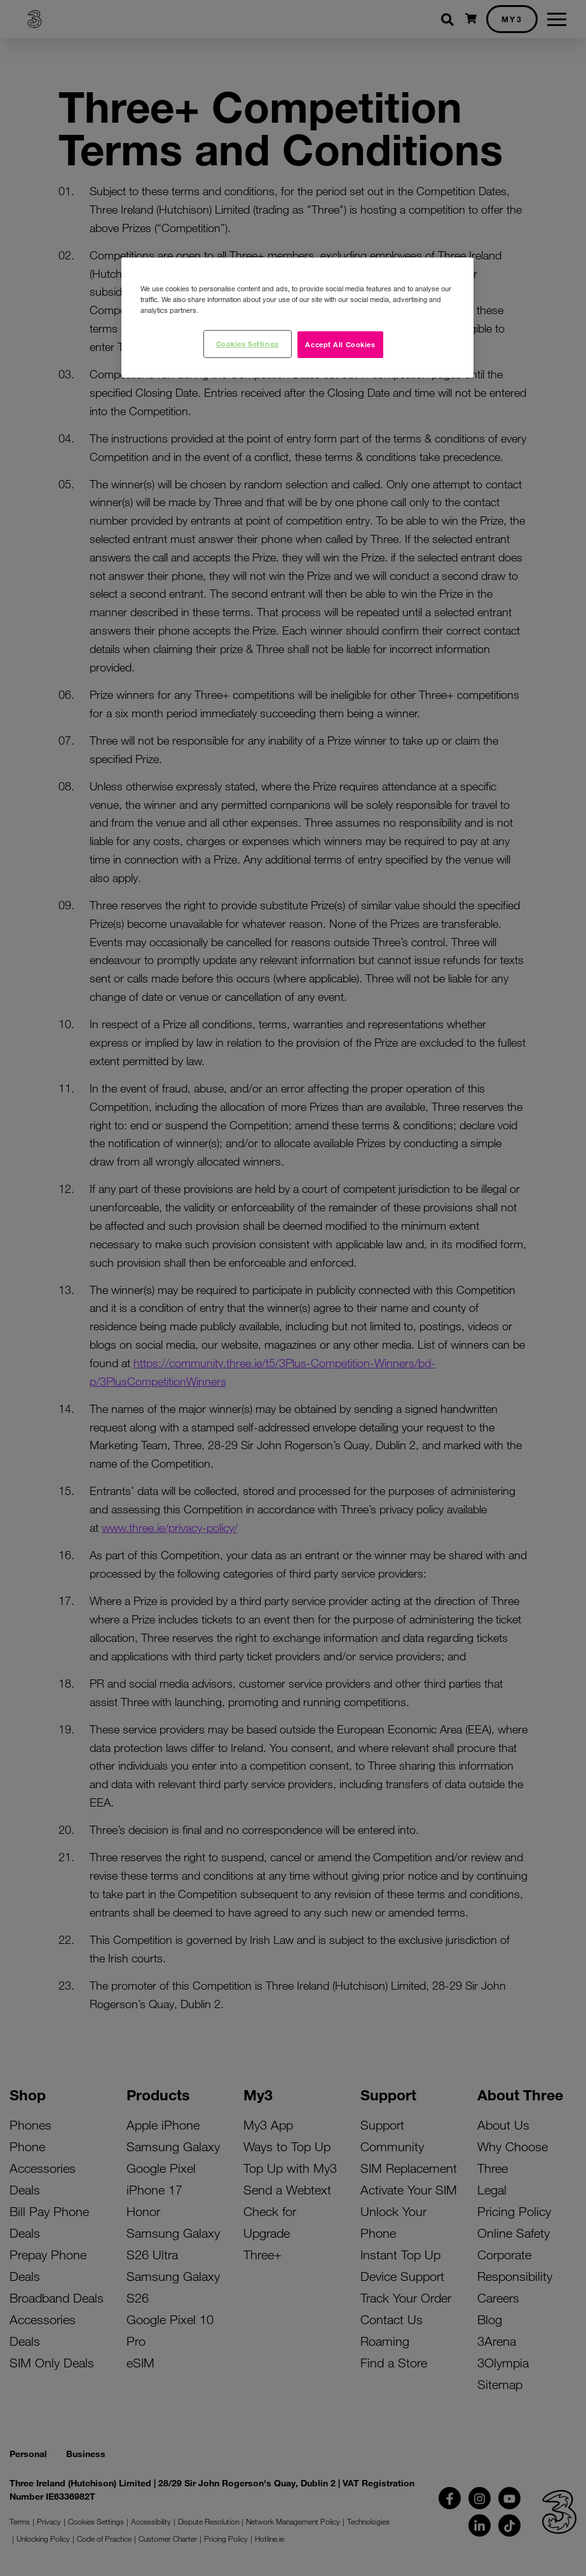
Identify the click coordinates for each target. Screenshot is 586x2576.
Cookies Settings (247, 343)
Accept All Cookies (340, 344)
